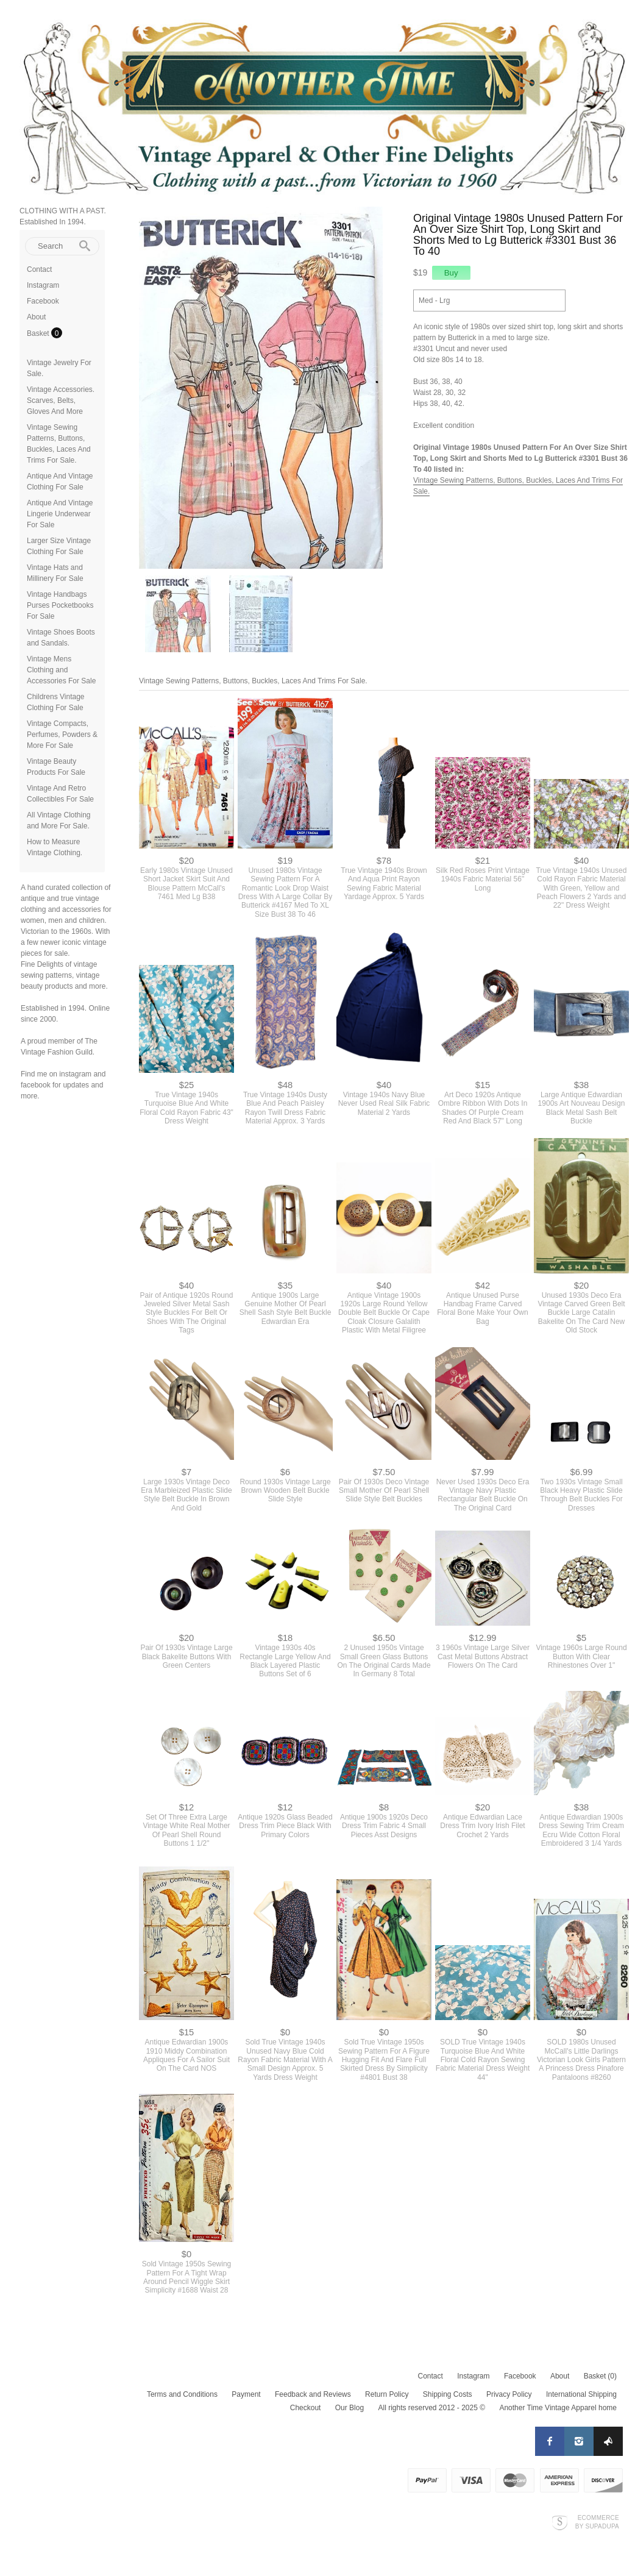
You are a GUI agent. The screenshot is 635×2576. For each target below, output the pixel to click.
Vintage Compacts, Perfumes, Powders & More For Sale (62, 734)
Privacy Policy (509, 2394)
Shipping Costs (447, 2394)
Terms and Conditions (182, 2394)
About (36, 317)
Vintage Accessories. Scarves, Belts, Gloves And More (60, 400)
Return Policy (386, 2394)
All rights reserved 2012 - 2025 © (431, 2407)
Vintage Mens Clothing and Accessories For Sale (61, 670)
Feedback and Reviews (313, 2394)
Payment (246, 2394)
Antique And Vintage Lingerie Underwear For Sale (60, 514)
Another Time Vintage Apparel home (558, 2407)
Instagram (43, 285)
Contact (39, 269)
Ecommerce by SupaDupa (597, 2521)
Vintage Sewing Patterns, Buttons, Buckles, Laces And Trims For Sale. (253, 681)
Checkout (305, 2407)
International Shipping (581, 2394)
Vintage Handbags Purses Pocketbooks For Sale (60, 605)
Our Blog (349, 2407)
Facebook (43, 301)
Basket (39, 333)
